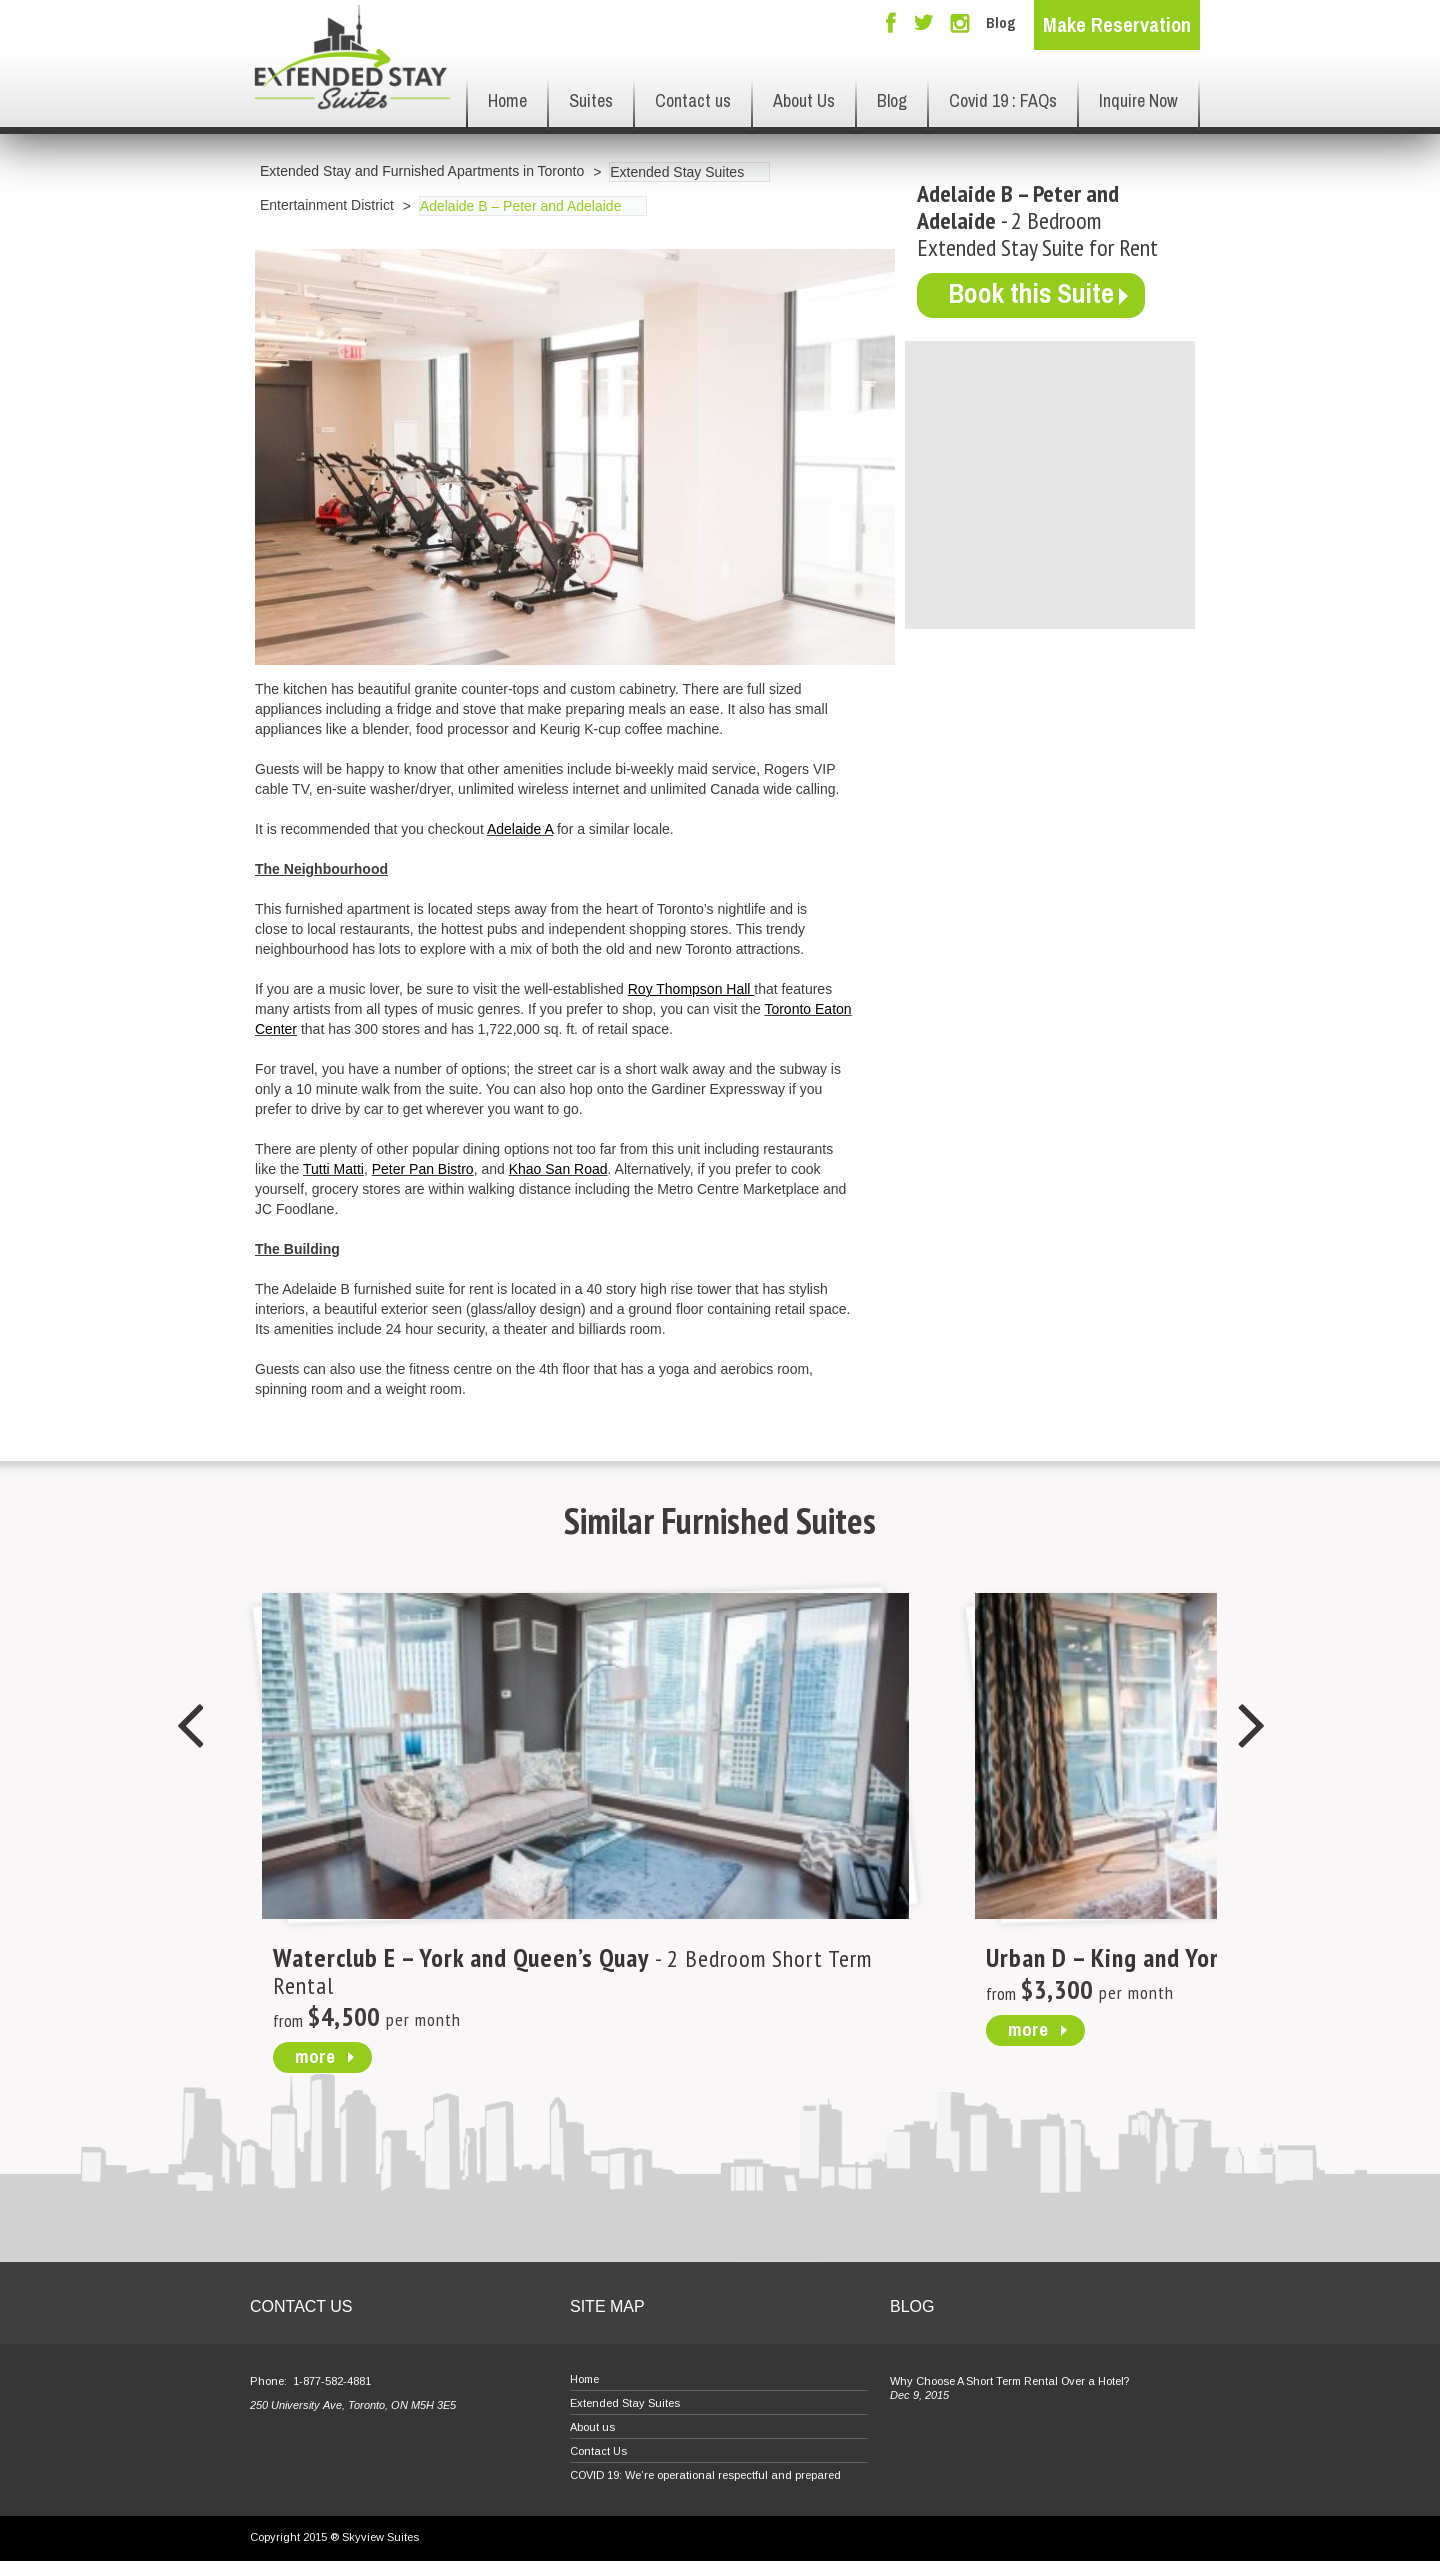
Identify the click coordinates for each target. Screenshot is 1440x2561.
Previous (189, 1727)
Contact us (693, 100)
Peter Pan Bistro (423, 1169)
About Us (804, 100)
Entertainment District (327, 205)
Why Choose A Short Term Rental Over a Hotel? (1009, 2381)
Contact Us (598, 2451)
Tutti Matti (333, 1169)
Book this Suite (1035, 294)
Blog (1001, 23)
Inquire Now (1138, 100)
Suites (591, 100)
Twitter (924, 23)
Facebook (891, 22)
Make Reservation (1117, 24)
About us (592, 2427)
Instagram (960, 23)
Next (1251, 1727)
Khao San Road (558, 1169)
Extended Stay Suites (677, 172)
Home (507, 100)
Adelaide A (520, 829)
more (315, 2056)
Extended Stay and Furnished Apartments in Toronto (422, 171)
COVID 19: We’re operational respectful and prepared (705, 2475)
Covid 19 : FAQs (1003, 100)
